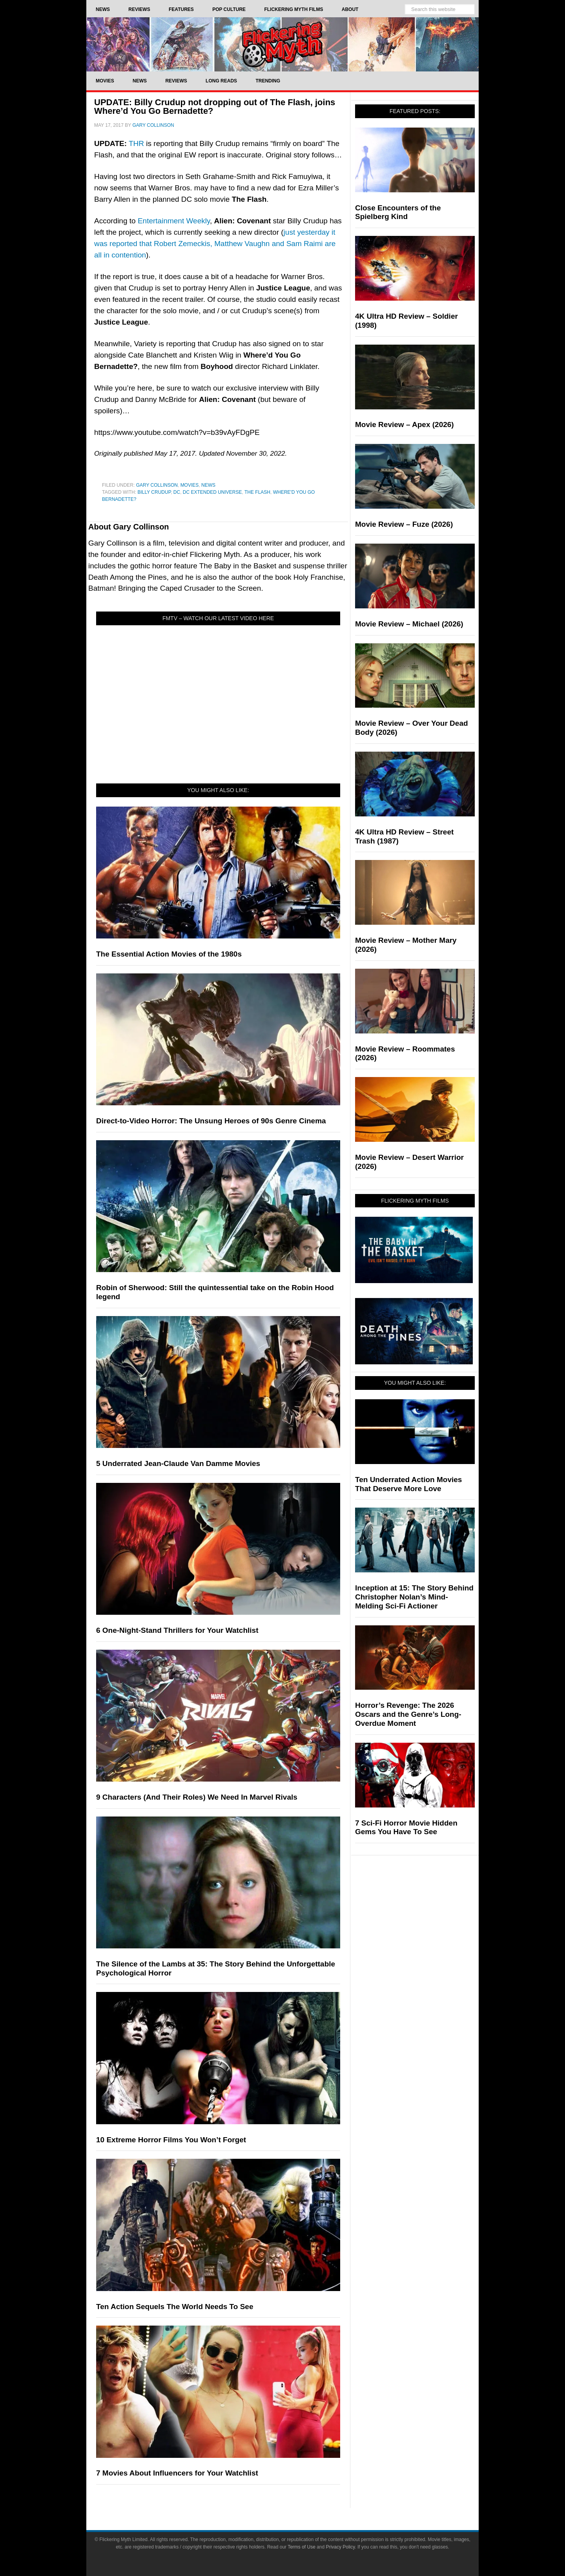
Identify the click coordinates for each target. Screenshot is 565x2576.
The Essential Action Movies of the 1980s (169, 954)
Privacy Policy (340, 2547)
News (208, 485)
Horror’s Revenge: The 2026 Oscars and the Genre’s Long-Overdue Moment (408, 1714)
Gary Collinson (157, 485)
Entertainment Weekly (174, 221)
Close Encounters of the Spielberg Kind (398, 212)
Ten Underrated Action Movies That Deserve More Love (408, 1484)
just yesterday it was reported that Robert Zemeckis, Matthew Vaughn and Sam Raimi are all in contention (214, 243)
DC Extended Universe (212, 492)
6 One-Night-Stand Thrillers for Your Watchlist (177, 1630)
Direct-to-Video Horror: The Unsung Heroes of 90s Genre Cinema (211, 1121)
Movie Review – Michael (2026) (409, 624)
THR (136, 143)
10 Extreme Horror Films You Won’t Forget (171, 2140)
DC (176, 492)
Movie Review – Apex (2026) (404, 424)
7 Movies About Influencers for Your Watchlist (177, 2473)
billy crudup (154, 492)
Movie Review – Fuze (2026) (404, 524)
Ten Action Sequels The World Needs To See (174, 2306)
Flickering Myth (282, 44)
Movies (189, 485)
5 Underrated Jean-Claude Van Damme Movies (178, 1463)
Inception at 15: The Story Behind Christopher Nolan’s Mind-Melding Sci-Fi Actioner (414, 1597)
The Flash (257, 492)
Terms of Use (301, 2547)
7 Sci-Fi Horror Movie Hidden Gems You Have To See (406, 1827)
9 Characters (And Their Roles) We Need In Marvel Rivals (196, 1797)
